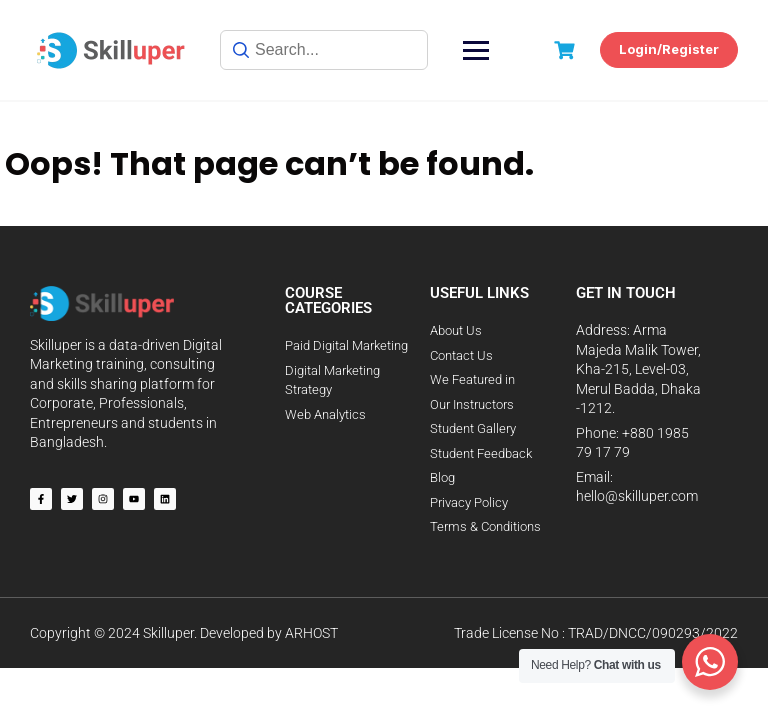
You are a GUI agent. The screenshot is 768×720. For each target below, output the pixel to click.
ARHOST (311, 633)
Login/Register (669, 49)
